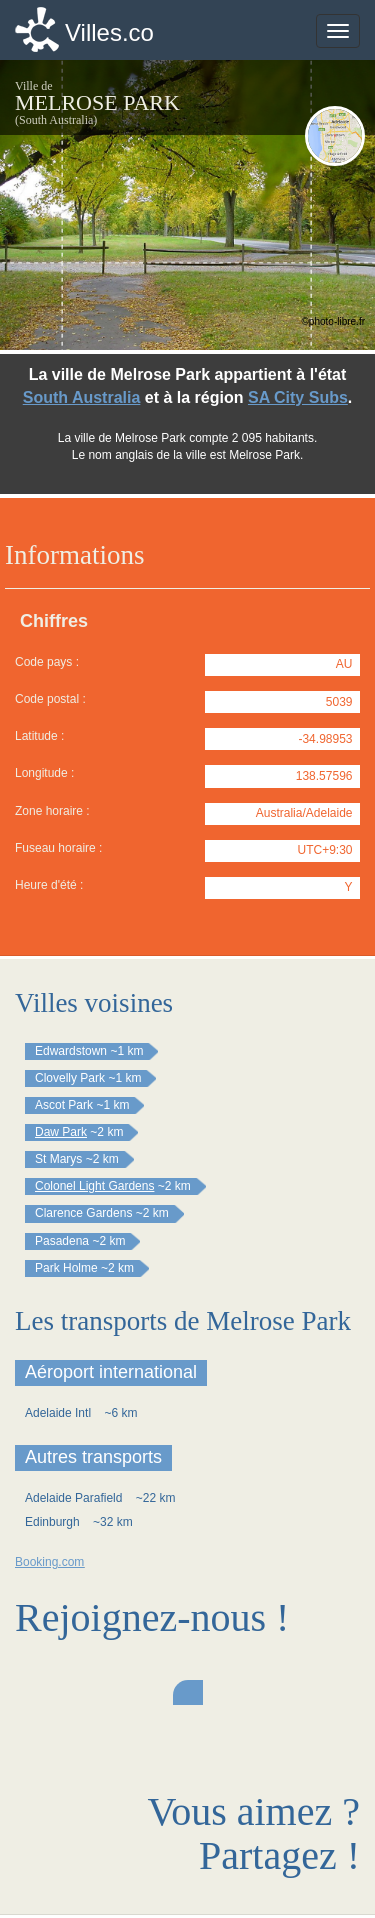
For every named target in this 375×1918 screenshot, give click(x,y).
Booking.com (49, 1562)
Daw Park (61, 1132)
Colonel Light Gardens (94, 1186)
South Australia (82, 397)
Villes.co (109, 32)
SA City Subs (298, 397)
